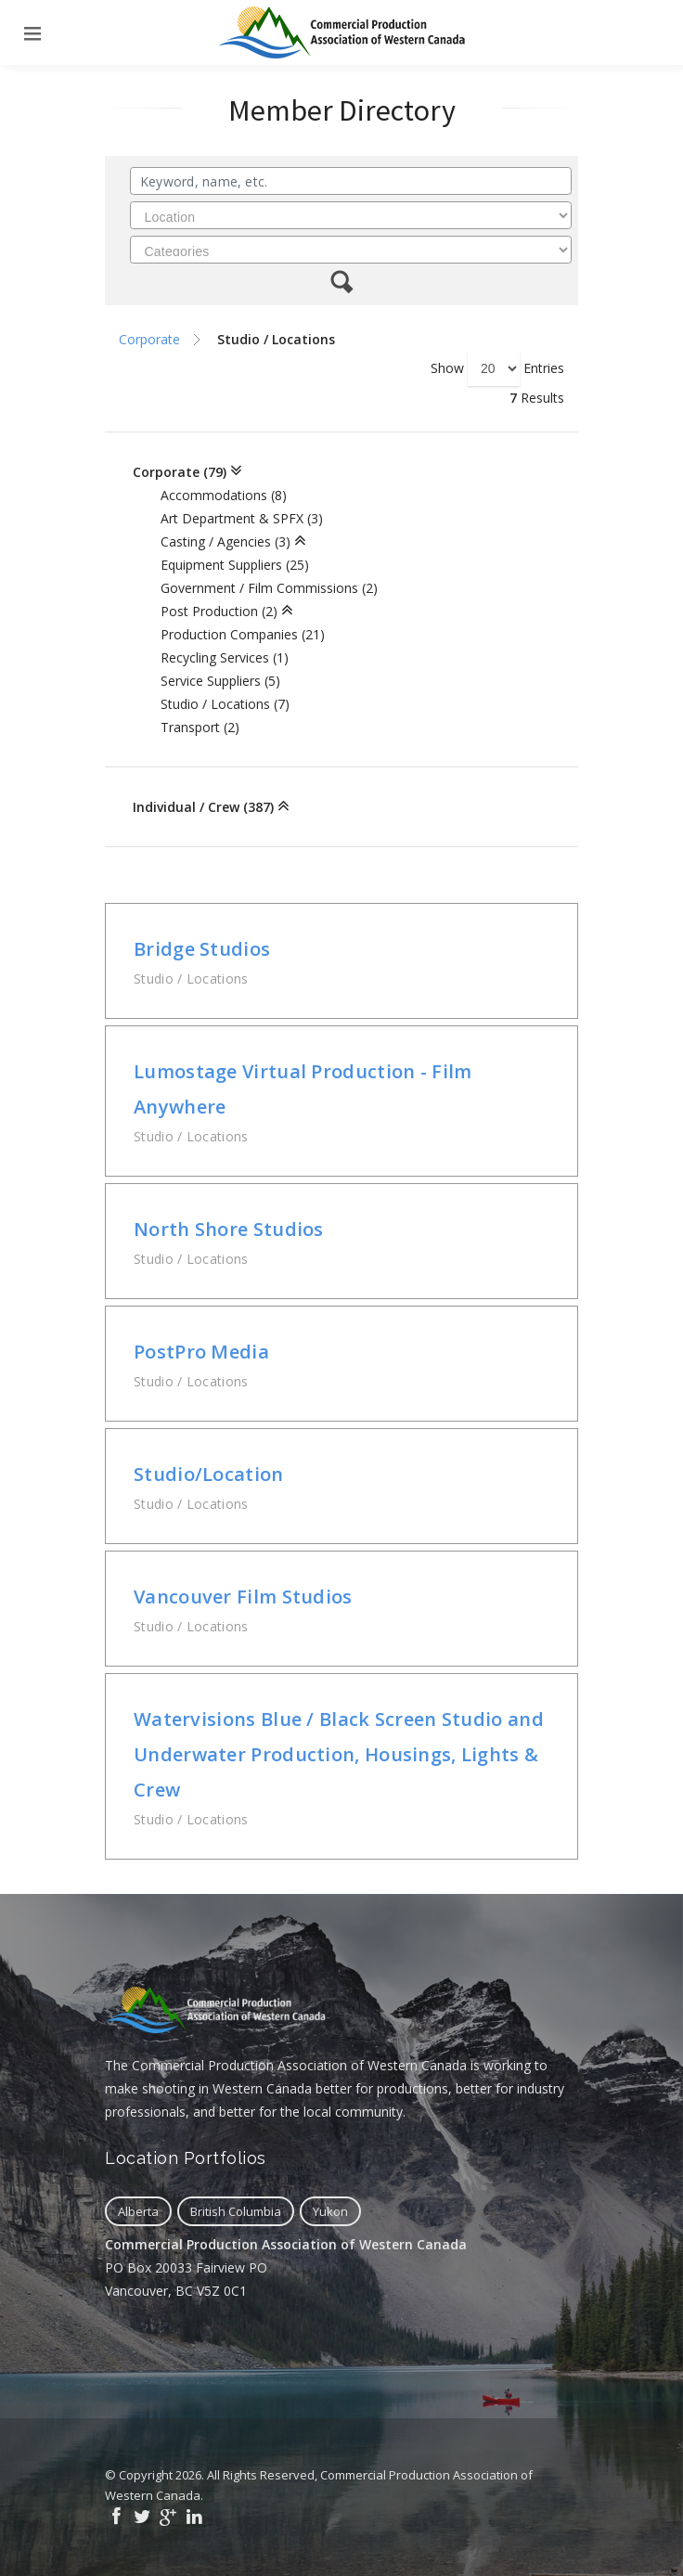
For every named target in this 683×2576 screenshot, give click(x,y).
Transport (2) (200, 727)
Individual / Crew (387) (203, 807)
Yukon (330, 2211)
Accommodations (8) (224, 495)
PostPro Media (201, 1351)
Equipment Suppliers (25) (235, 564)
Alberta (138, 2211)
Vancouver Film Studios (243, 1596)
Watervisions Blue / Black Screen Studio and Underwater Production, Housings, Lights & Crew (339, 1754)
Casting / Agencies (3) (225, 541)
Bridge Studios (202, 948)
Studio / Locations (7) (225, 704)
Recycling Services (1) (225, 657)
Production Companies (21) (243, 634)
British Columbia (235, 2211)
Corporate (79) (179, 472)
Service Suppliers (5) (220, 680)
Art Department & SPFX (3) (242, 518)
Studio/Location (209, 1474)
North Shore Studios (229, 1229)
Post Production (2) (219, 611)
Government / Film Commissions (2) (269, 588)
